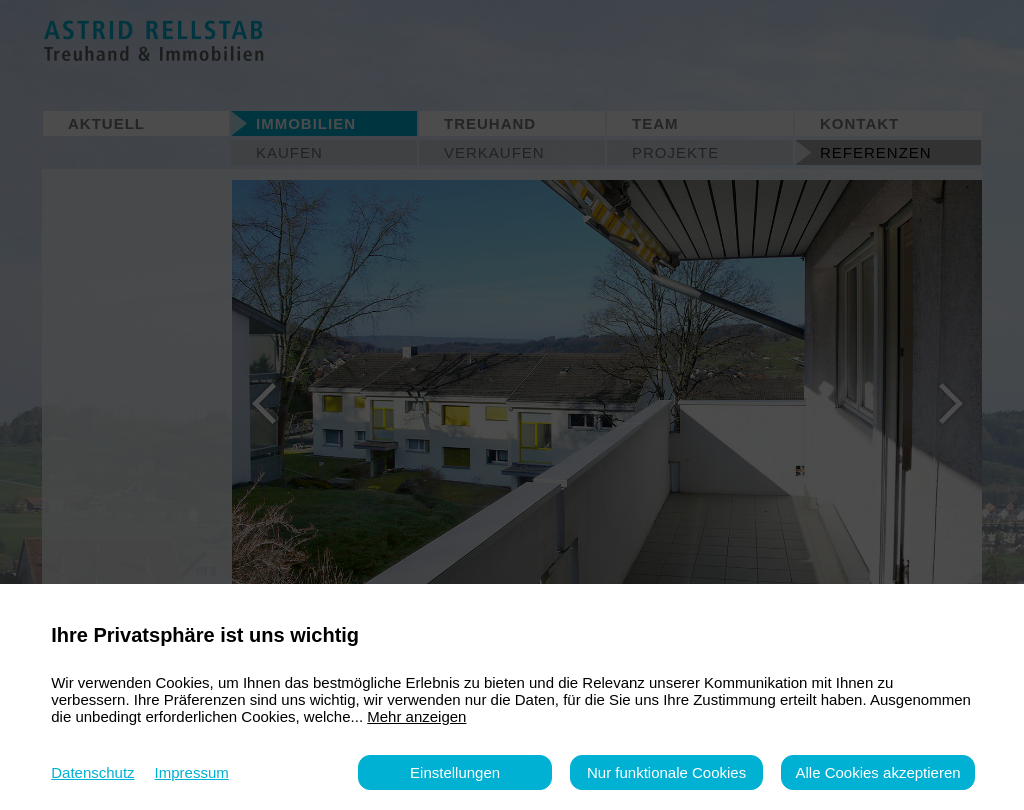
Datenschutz (92, 772)
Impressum (192, 772)
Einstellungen (455, 772)
